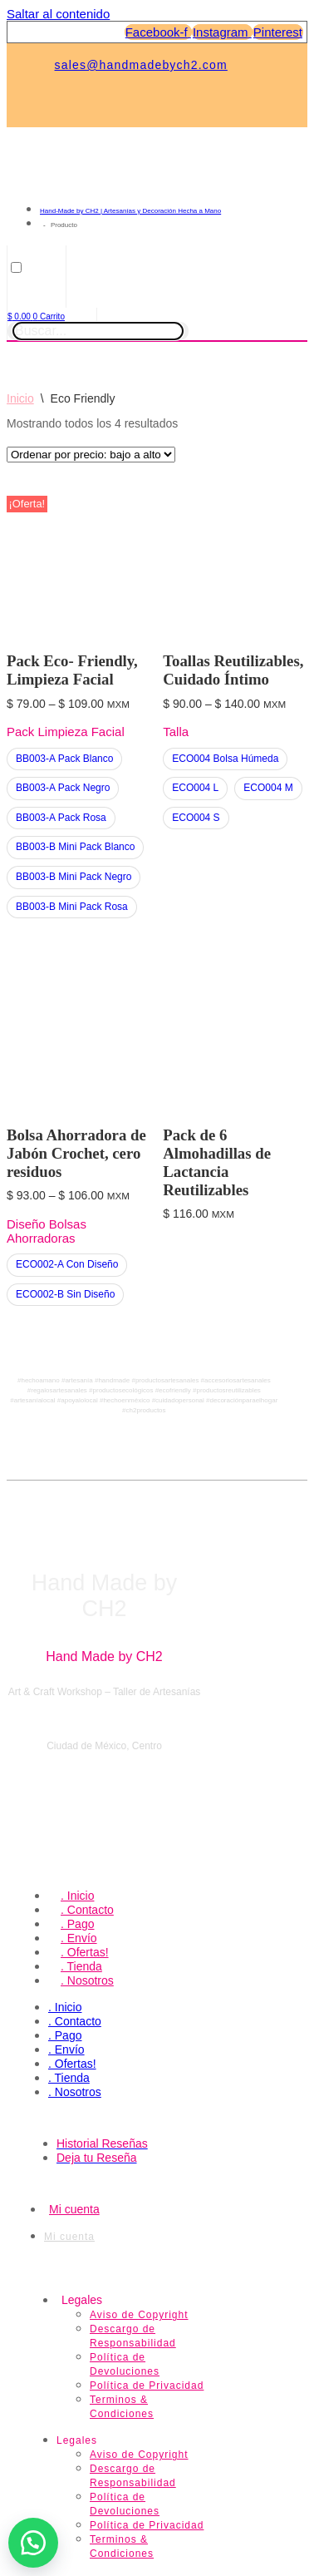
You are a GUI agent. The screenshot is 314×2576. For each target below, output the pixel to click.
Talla (176, 731)
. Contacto (87, 1909)
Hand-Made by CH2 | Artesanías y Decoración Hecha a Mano (130, 211)
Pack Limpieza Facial (66, 731)
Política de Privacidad (147, 2385)
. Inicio (77, 1895)
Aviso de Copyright (139, 2315)
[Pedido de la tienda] (91, 454)
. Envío (79, 1938)
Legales (81, 2300)
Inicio (20, 398)
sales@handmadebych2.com (141, 65)
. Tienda (81, 1966)
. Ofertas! (85, 1952)
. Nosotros (87, 1980)
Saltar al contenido (58, 14)
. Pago (77, 1924)
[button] (33, 2543)
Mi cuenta (74, 2209)
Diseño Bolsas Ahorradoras (46, 1231)
